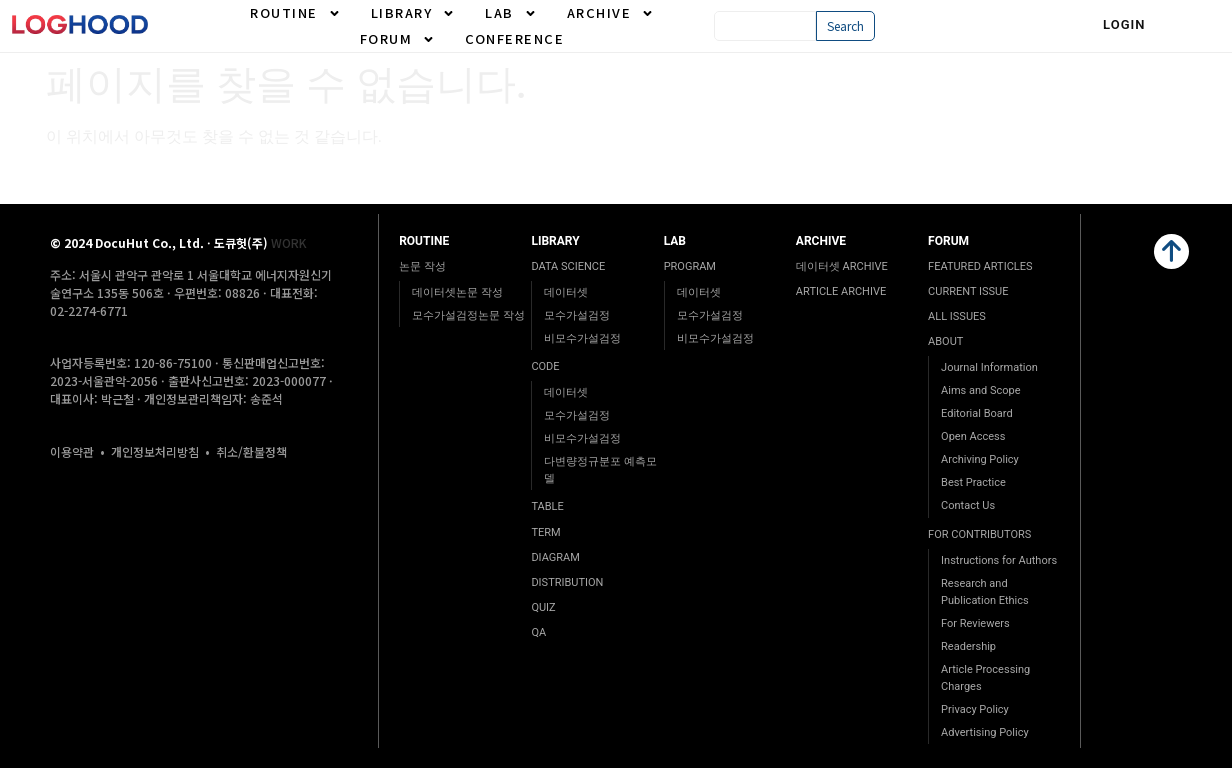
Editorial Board (977, 413)
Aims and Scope (980, 390)
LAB (511, 13)
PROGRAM (690, 266)
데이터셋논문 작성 (457, 292)
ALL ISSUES (957, 316)
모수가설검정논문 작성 (468, 315)
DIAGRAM (555, 557)
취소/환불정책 (251, 451)
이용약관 (72, 451)
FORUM (398, 39)
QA (538, 632)
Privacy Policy (975, 709)
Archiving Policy (980, 459)
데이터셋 (566, 292)
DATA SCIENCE (568, 266)
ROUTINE (295, 13)
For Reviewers (975, 623)
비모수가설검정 (582, 338)
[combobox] (764, 26)
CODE (545, 366)
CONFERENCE (514, 38)
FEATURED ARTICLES (980, 266)
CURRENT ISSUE (968, 291)
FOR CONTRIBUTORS (979, 534)
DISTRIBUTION (567, 582)
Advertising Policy (985, 732)
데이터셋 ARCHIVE (842, 266)
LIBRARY (413, 13)
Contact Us (968, 505)
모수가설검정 (577, 315)
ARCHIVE (611, 13)
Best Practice (973, 482)
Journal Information (989, 367)
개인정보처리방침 (155, 451)
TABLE (547, 506)
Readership (968, 646)
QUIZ (543, 607)
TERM (545, 532)
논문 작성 (422, 266)
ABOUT (945, 341)
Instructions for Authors (999, 560)
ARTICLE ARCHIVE (841, 291)
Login (1124, 24)
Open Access (973, 436)
